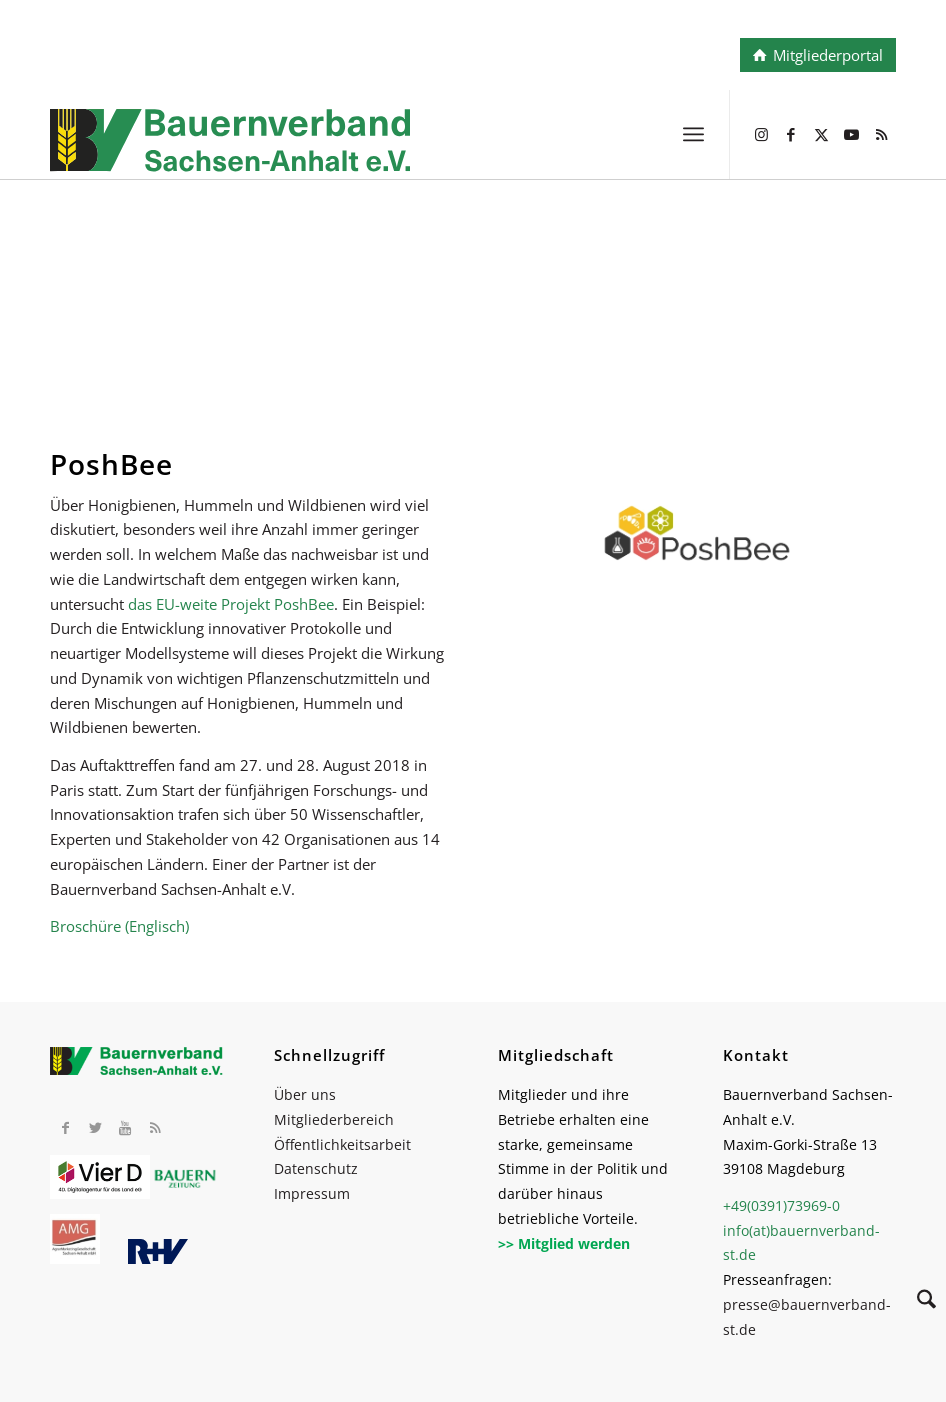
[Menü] (693, 134)
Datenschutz (316, 1168)
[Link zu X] (821, 134)
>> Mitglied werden (564, 1243)
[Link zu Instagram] (761, 134)
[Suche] (916, 1302)
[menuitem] (693, 134)
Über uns (305, 1094)
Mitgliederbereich (334, 1119)
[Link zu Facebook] (791, 134)
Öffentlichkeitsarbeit (342, 1144)
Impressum (312, 1193)
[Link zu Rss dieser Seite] (881, 134)
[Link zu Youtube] (851, 134)
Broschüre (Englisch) (119, 926)
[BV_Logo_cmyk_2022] (388, 154)
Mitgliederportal (828, 55)
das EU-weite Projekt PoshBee (231, 604)
